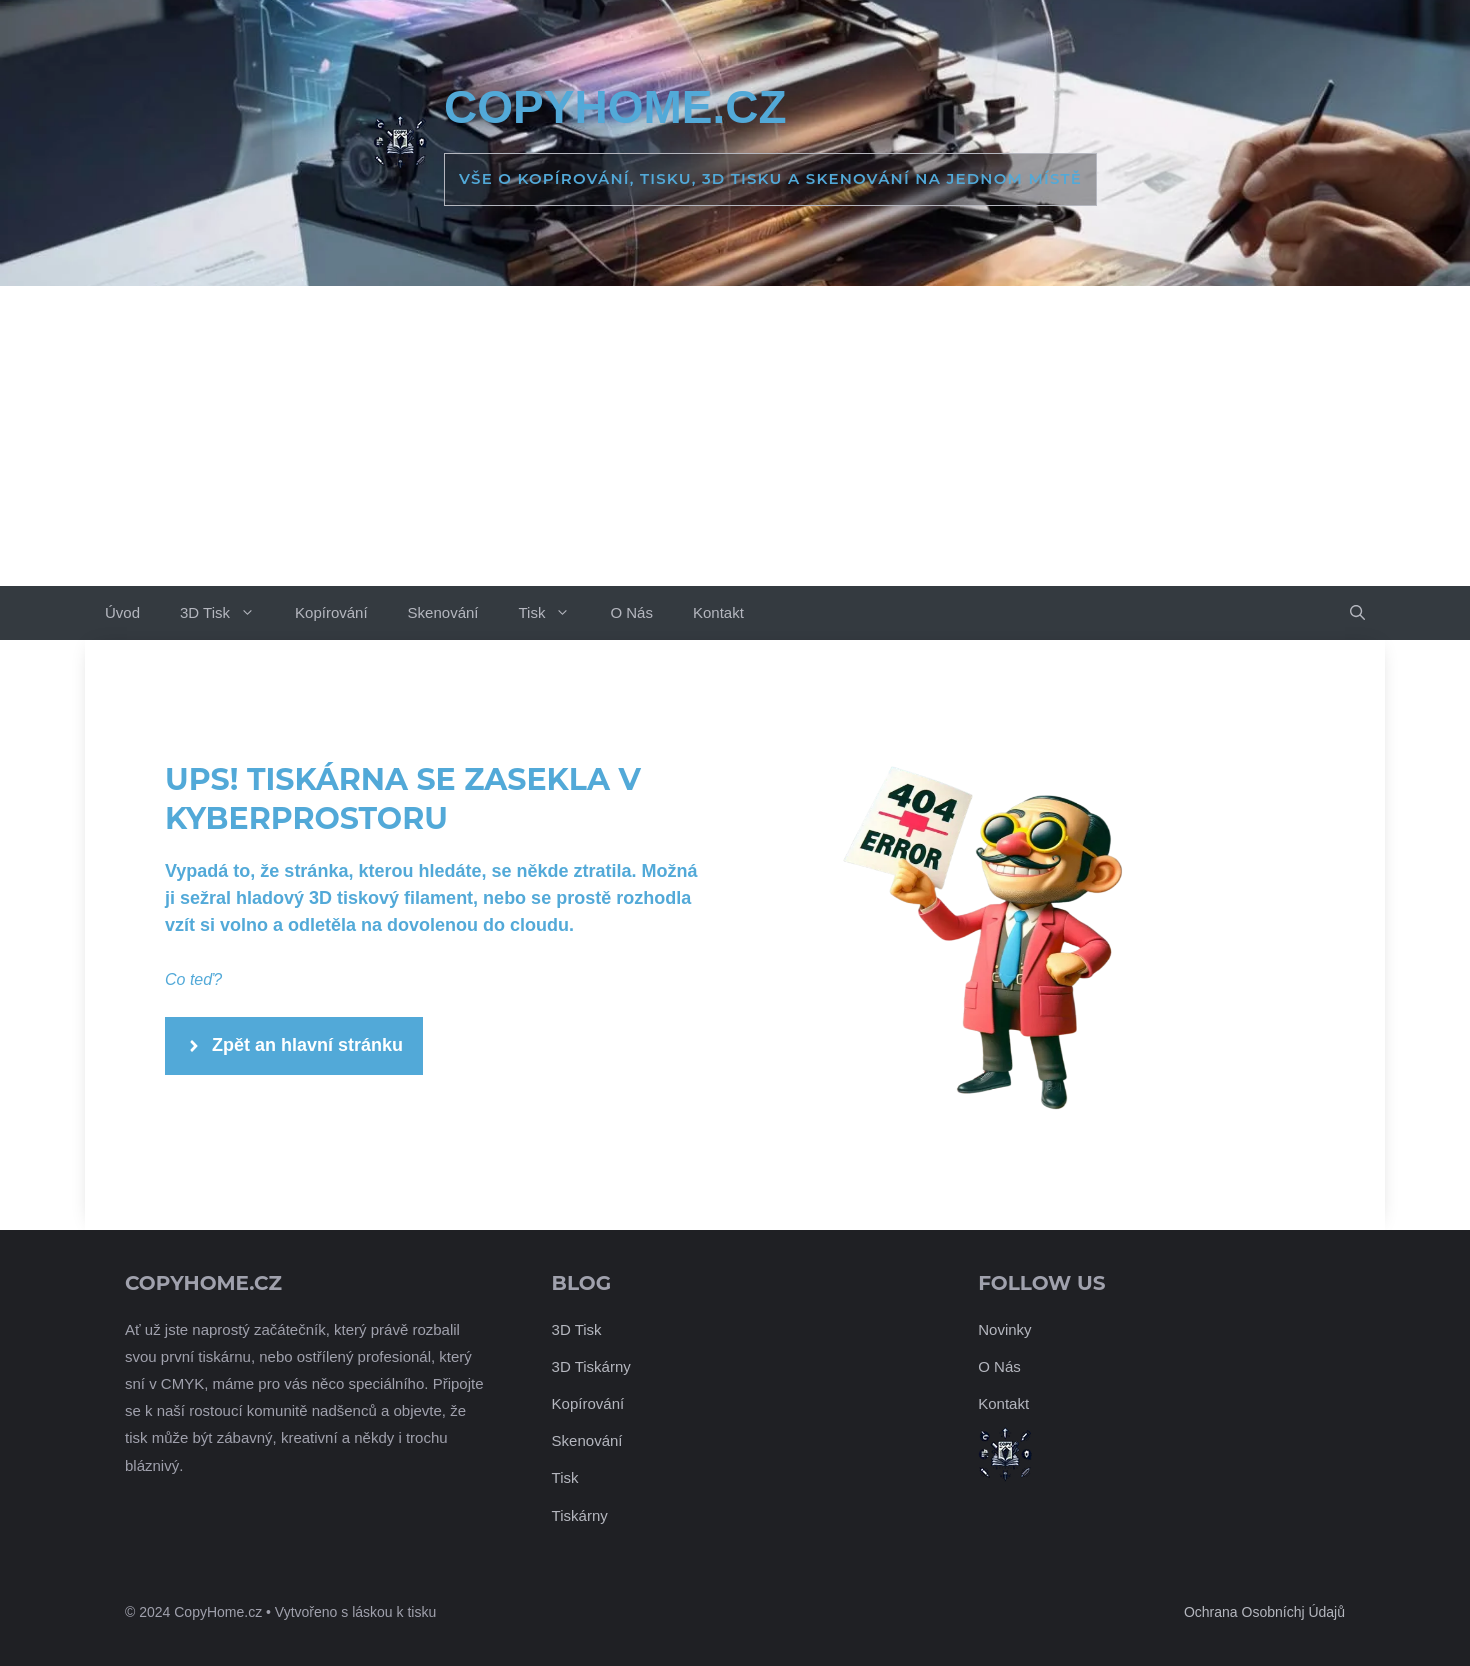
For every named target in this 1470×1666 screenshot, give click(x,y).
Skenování (443, 612)
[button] (1357, 613)
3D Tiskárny (591, 1366)
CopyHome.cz (615, 107)
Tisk (554, 613)
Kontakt (718, 612)
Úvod (122, 612)
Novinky (1004, 1329)
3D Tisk (227, 613)
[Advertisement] (735, 436)
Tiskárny (580, 1515)
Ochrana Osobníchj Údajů (1264, 1612)
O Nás (631, 612)
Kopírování (331, 612)
